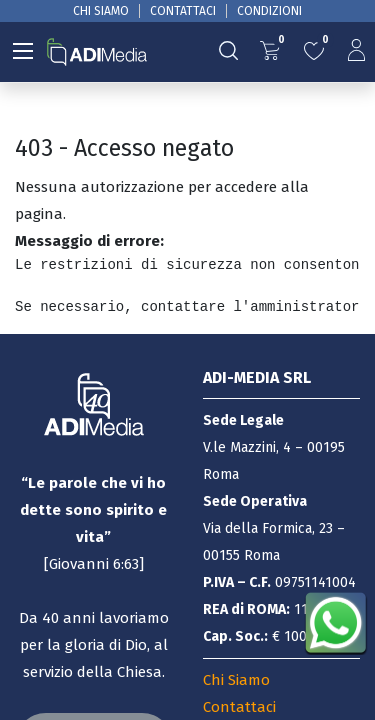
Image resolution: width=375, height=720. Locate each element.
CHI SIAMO (101, 11)
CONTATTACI (183, 11)
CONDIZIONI (269, 11)
